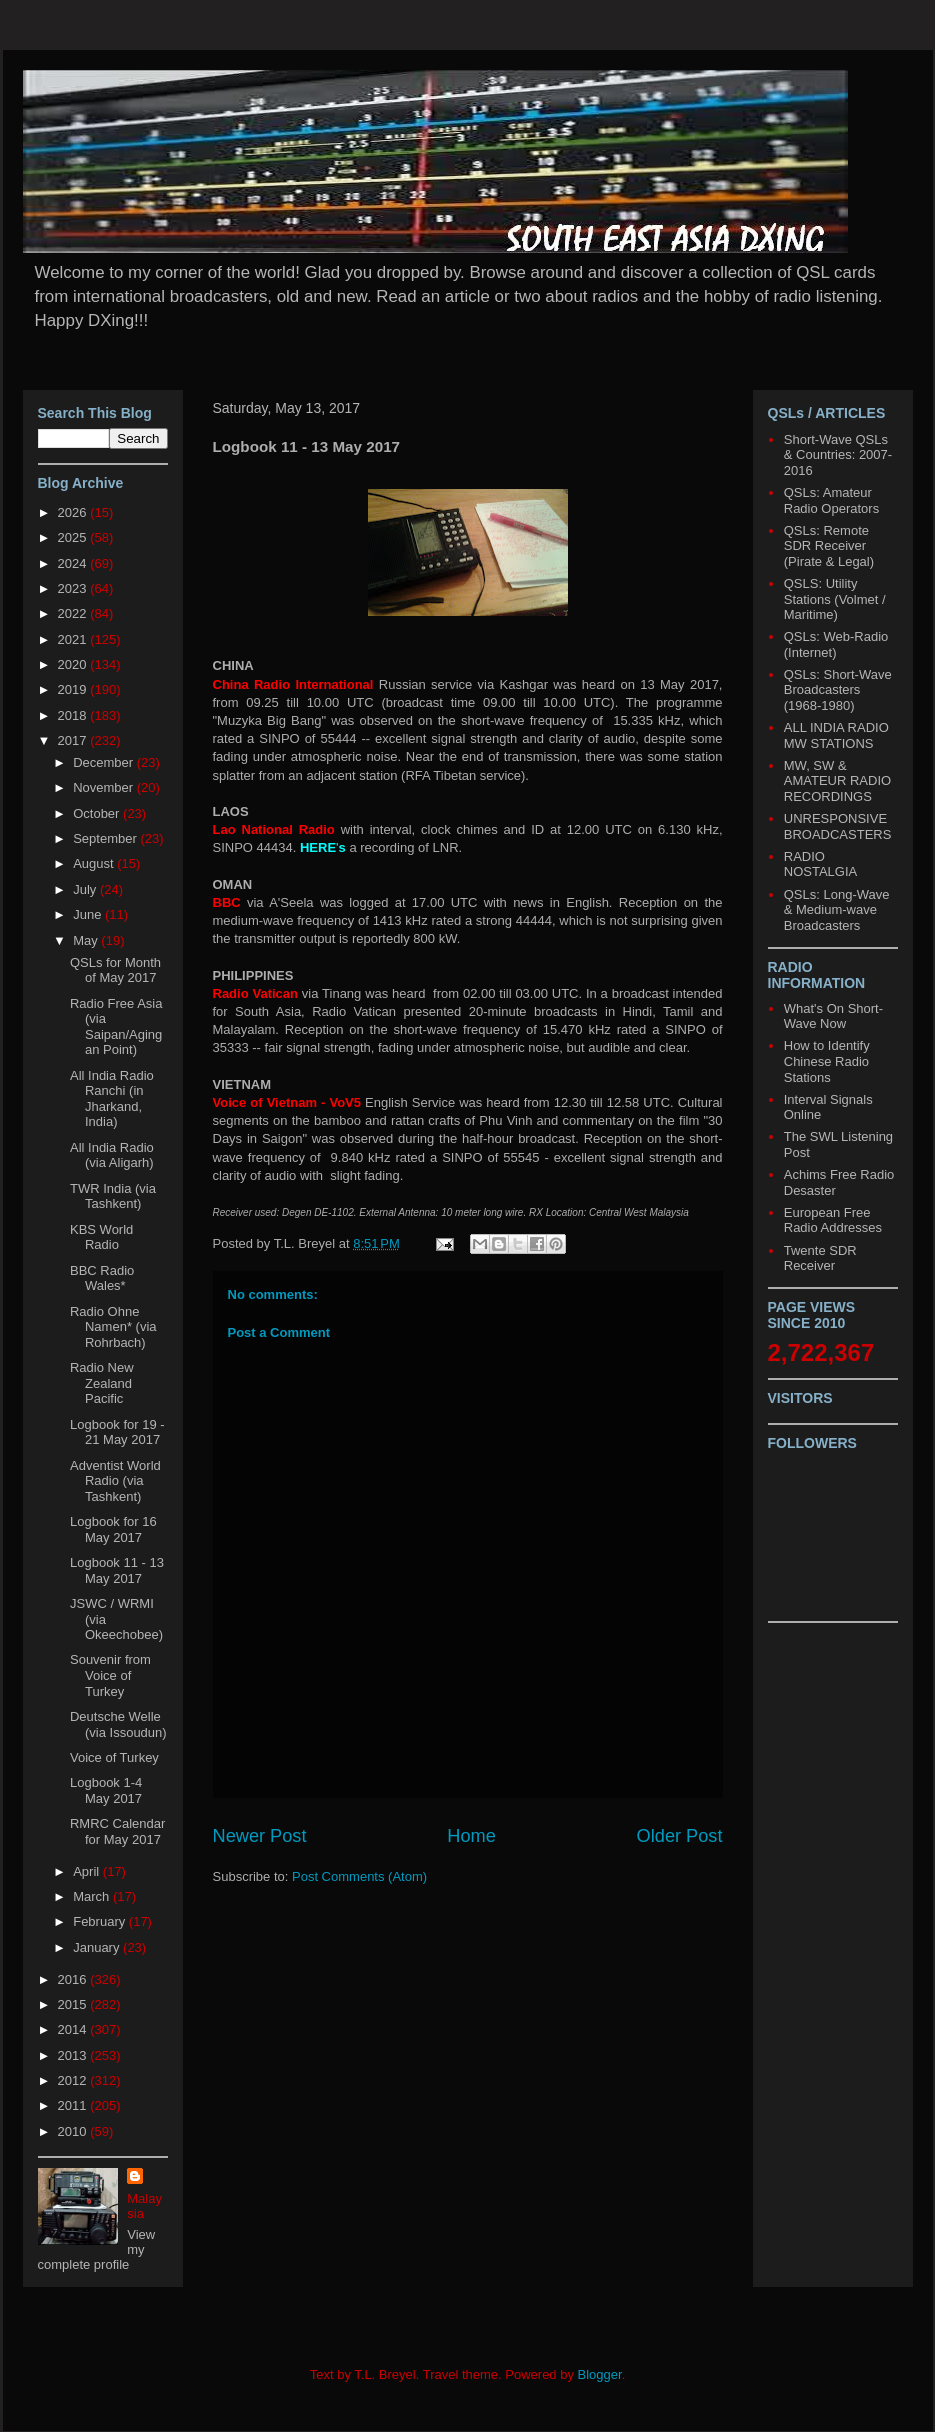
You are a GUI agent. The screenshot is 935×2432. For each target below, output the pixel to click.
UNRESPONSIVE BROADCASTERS (838, 826)
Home (471, 1836)
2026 (74, 512)
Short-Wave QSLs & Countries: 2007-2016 (838, 455)
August (95, 863)
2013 (74, 2055)
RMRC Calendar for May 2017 (117, 1831)
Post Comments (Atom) (359, 1876)
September (106, 838)
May (87, 940)
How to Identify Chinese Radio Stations (827, 1061)
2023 (74, 588)
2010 (74, 2131)
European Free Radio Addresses (833, 1220)
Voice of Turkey (114, 1757)
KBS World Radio (101, 1237)
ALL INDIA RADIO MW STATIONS (836, 735)
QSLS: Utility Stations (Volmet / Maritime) (835, 599)
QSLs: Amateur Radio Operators (831, 500)
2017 (74, 740)
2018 (74, 715)
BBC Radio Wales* (102, 1278)
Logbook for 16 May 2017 (113, 1529)
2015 (74, 2004)
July (86, 889)
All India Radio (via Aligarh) (112, 1155)
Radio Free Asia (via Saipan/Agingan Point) (116, 1027)
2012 (74, 2080)
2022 (74, 613)
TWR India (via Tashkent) (113, 1196)
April (88, 1871)
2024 (74, 563)
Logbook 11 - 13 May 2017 (117, 1570)
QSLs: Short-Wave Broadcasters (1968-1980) (838, 690)
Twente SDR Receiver (820, 1258)
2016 (74, 1979)
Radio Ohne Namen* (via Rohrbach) (113, 1327)
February (101, 1921)
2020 (74, 664)
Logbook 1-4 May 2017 (106, 1790)
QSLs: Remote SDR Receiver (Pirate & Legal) (829, 546)
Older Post (680, 1836)
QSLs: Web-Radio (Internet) (836, 644)
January (98, 1947)
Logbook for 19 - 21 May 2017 (117, 1432)
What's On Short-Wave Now (833, 1016)
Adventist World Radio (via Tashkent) (115, 1481)
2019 (74, 689)
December (105, 762)
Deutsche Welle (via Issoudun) (118, 1724)
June (89, 914)
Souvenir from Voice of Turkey (110, 1675)
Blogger (600, 2374)
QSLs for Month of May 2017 (115, 970)
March (93, 1896)
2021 (74, 639)
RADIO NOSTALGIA (820, 864)
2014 (74, 2029)
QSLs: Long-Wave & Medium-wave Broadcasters (837, 910)
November (105, 787)
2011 (74, 2105)
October (98, 813)
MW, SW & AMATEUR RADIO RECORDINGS (837, 781)
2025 (74, 537)
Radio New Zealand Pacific (102, 1383)
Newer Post (260, 1836)
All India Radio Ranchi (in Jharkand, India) (112, 1099)
